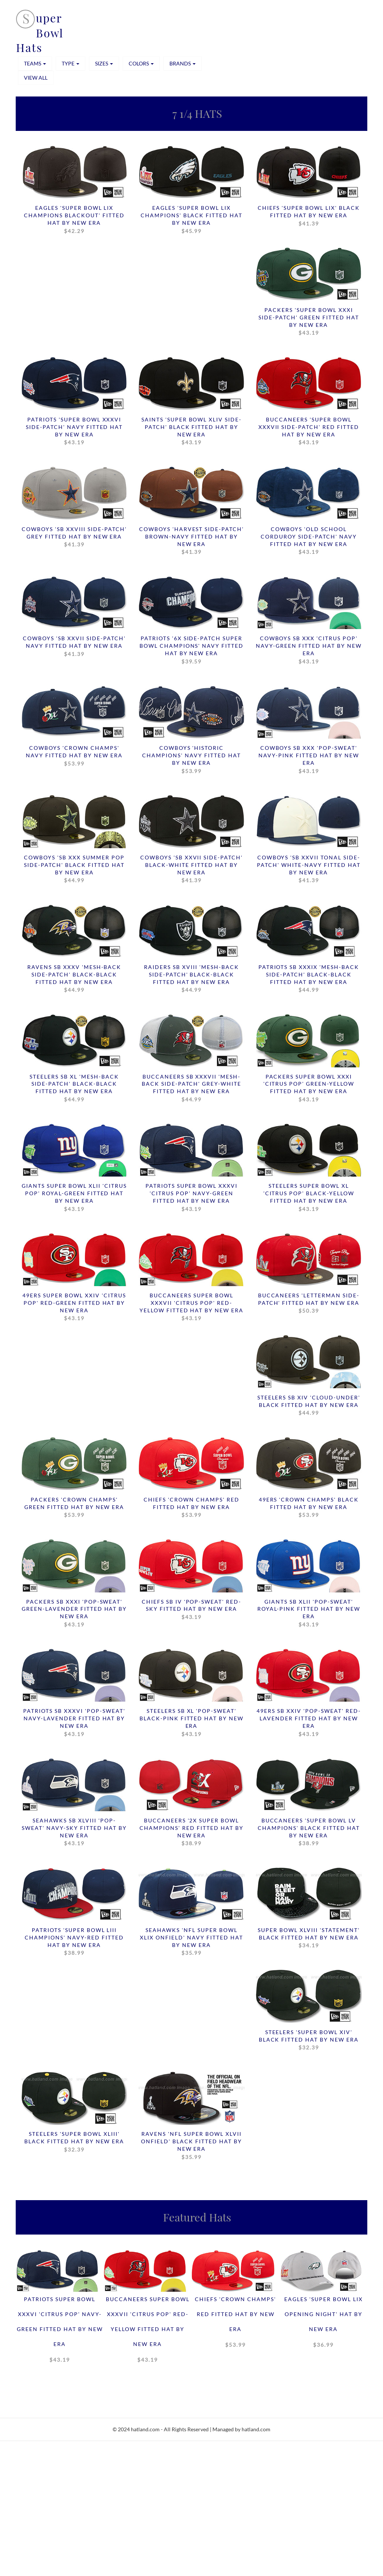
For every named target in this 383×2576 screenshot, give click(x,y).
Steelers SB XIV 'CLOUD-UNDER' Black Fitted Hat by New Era (308, 1407)
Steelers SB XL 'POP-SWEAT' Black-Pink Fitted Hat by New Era (191, 1724)
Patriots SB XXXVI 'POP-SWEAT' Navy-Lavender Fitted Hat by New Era (74, 1724)
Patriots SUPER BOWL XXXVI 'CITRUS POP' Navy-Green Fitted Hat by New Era (191, 1199)
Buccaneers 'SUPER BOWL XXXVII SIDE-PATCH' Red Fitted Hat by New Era (308, 432)
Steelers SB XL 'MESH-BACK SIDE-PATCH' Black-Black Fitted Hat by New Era (74, 1089)
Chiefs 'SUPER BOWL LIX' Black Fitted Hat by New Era (308, 216)
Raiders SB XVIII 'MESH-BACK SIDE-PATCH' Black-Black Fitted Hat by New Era (191, 979)
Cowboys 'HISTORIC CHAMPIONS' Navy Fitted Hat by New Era (191, 760)
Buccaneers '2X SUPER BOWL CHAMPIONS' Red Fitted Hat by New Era (191, 1834)
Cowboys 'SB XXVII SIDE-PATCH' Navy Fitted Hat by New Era (74, 647)
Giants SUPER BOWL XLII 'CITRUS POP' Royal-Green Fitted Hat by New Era (74, 1199)
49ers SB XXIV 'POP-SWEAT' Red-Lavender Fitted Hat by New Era (309, 1724)
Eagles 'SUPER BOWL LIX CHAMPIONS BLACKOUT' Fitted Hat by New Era (74, 219)
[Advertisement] (191, 2521)
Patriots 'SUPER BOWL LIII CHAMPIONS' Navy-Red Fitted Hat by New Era (74, 1944)
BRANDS (182, 63)
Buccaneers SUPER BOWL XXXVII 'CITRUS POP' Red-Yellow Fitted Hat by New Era (191, 1308)
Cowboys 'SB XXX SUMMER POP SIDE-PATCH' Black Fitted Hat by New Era (74, 870)
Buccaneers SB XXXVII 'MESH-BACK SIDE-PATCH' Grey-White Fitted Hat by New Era (191, 1089)
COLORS (141, 63)
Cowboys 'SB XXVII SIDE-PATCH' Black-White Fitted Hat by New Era (191, 870)
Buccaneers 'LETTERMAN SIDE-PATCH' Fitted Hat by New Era (308, 1304)
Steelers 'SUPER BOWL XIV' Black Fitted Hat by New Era (308, 2042)
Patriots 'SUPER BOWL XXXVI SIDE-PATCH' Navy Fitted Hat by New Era (74, 432)
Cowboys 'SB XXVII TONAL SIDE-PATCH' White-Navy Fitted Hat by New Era (309, 870)
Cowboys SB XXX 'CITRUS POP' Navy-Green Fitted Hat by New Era (309, 651)
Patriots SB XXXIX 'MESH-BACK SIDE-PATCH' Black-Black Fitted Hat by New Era (308, 979)
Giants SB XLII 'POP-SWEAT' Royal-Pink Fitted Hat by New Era (308, 1615)
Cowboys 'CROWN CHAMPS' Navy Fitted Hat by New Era (74, 756)
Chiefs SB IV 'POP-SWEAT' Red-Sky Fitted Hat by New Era (191, 1611)
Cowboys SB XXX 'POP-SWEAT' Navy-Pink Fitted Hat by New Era (308, 760)
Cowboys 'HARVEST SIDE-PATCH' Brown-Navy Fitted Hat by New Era (191, 541)
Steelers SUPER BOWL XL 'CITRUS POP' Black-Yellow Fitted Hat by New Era (308, 1199)
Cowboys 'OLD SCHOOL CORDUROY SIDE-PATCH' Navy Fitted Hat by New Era (309, 541)
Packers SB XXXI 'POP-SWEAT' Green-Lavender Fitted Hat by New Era (74, 1615)
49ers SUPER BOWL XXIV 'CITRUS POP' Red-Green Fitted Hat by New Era (74, 1308)
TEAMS (35, 63)
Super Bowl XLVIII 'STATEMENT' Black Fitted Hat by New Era (309, 1940)
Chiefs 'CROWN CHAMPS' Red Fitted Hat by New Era (191, 1509)
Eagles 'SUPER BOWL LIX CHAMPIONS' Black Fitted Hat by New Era (191, 219)
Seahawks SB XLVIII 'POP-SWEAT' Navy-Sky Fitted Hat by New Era (74, 1834)
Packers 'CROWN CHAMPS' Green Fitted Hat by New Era (74, 1509)
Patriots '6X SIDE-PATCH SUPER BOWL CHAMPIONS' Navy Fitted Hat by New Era (191, 651)
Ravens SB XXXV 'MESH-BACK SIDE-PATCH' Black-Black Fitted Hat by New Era (74, 979)
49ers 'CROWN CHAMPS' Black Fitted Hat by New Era (308, 1509)
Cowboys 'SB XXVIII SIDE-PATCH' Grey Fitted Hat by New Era (74, 537)
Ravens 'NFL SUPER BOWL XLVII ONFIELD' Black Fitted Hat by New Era (191, 2148)
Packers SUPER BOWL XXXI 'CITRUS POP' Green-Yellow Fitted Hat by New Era (308, 1089)
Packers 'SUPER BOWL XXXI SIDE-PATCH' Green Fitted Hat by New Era (308, 322)
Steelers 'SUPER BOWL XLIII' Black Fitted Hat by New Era (74, 2144)
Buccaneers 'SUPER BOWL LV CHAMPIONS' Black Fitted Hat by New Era (309, 1834)
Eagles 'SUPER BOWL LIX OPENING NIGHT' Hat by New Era (323, 2326)
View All (36, 77)
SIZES (104, 63)
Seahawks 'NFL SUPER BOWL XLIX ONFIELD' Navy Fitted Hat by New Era (191, 1944)
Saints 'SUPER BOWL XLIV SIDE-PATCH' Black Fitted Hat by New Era (191, 432)
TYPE (70, 63)
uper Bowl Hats (40, 32)
